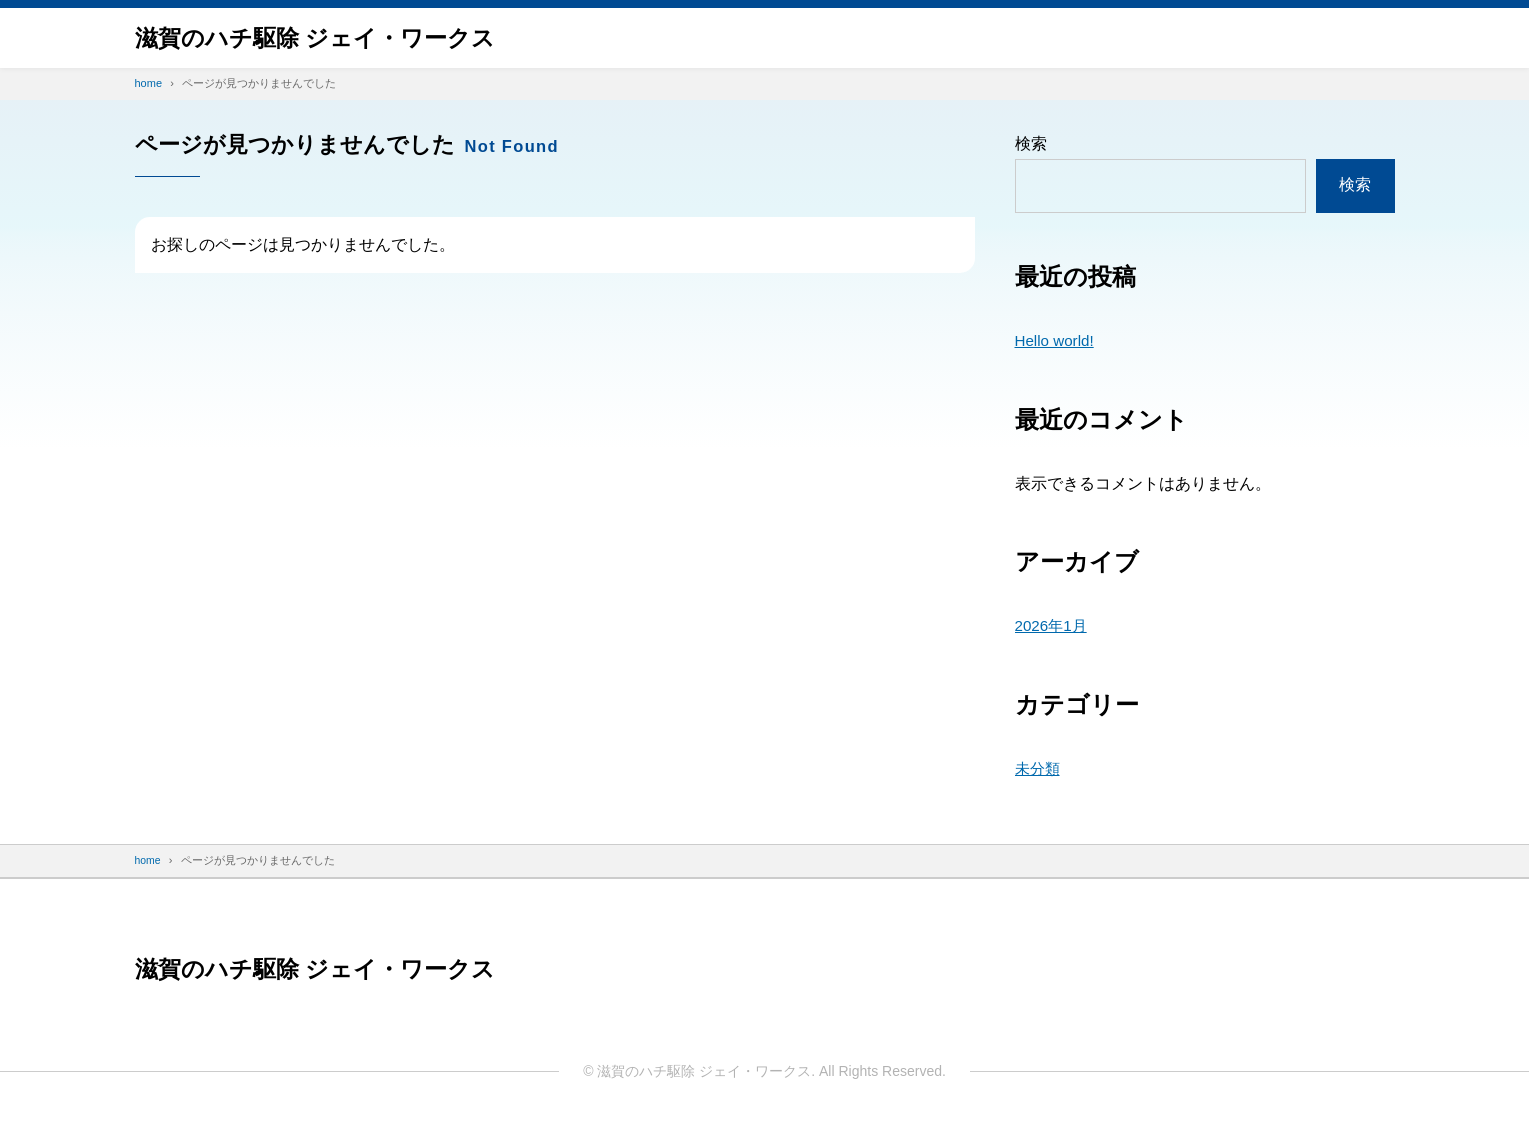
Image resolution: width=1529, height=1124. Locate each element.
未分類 (1039, 768)
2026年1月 (1053, 625)
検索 (1031, 143)
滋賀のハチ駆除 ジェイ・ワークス (323, 37)
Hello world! (1057, 340)
